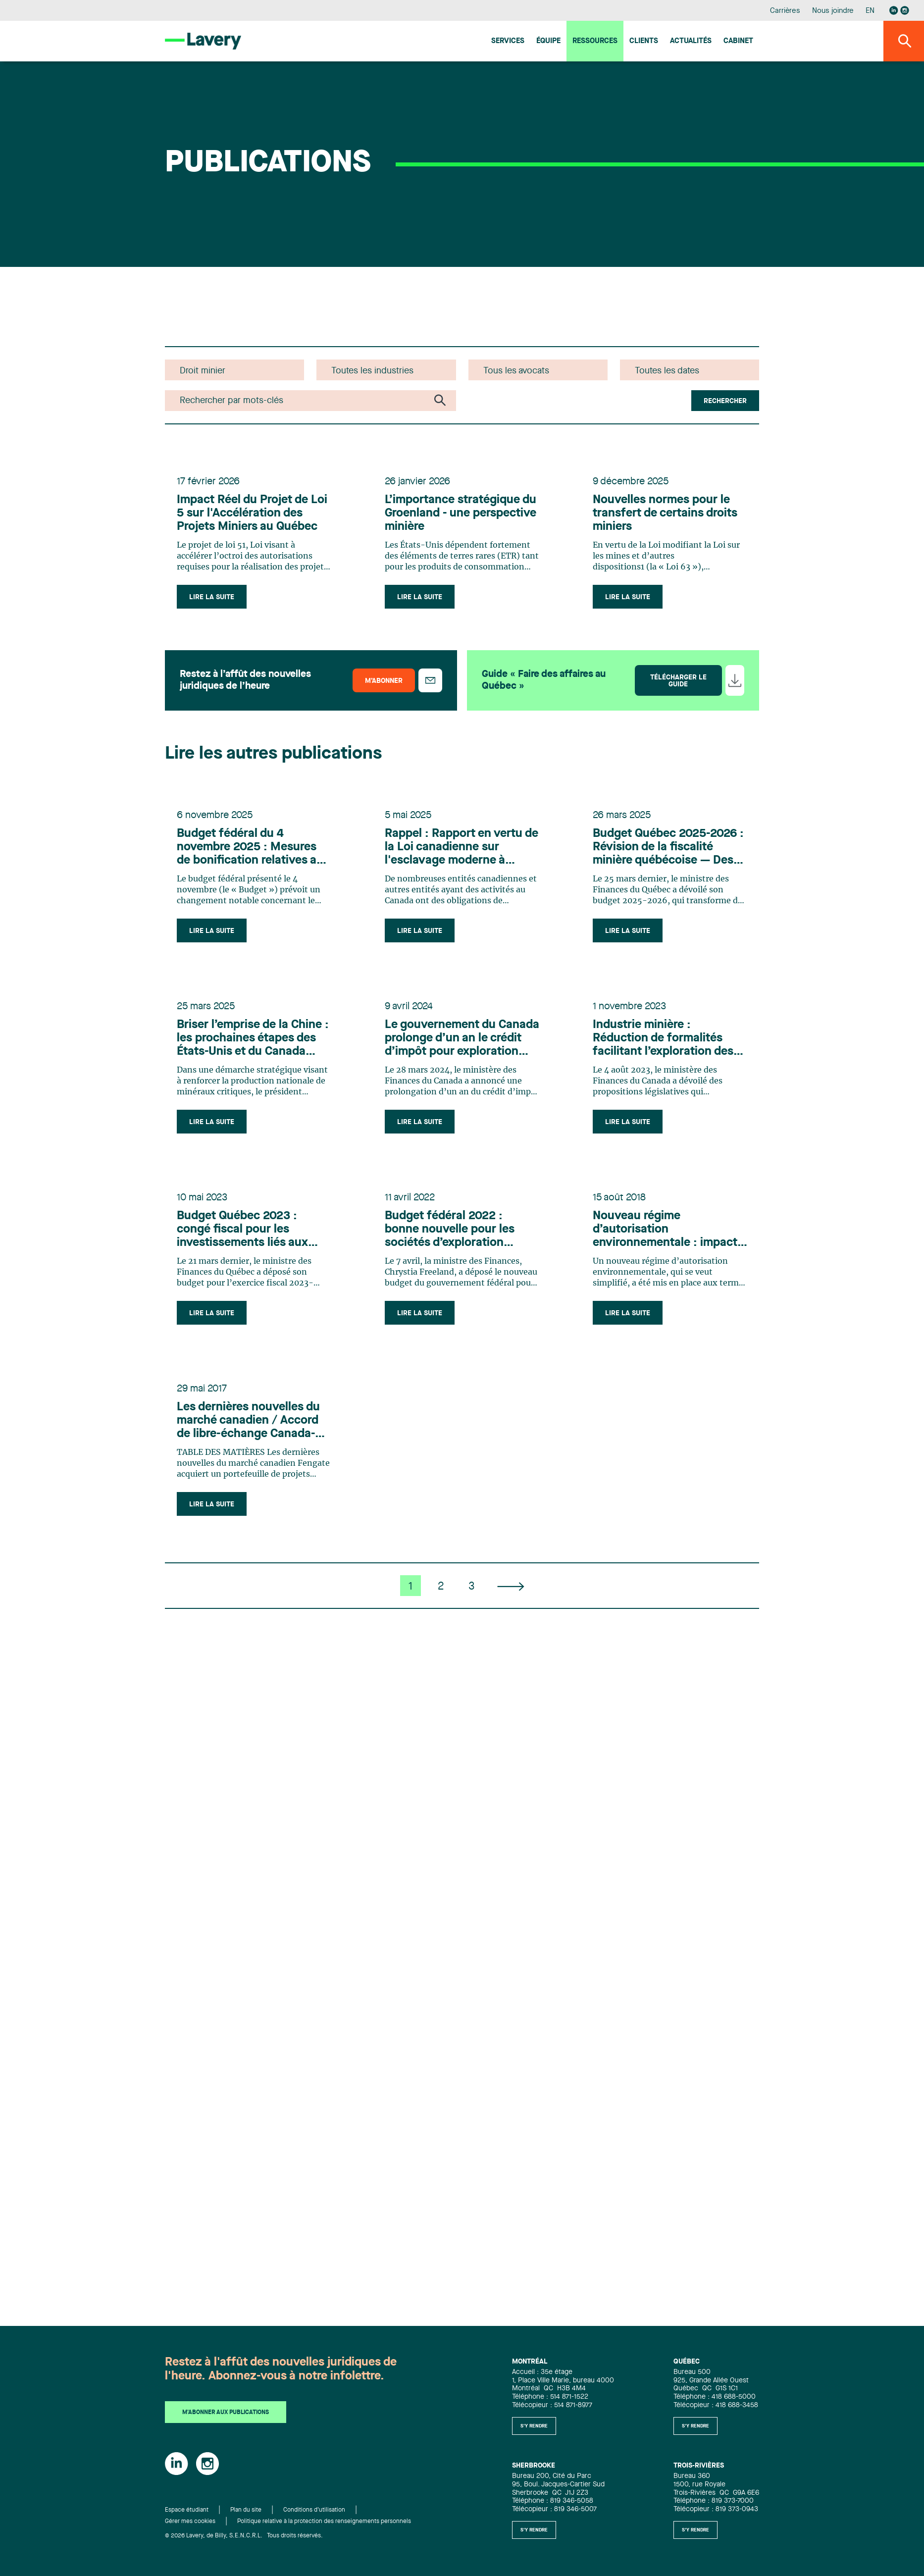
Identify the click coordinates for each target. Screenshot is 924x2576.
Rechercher (725, 401)
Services (507, 41)
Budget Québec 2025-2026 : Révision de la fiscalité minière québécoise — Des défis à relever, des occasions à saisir (668, 848)
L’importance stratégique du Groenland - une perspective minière (460, 513)
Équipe (548, 41)
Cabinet (738, 41)
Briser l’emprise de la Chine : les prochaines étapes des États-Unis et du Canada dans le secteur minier (253, 1039)
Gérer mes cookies (190, 2521)
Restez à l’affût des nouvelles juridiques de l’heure (245, 680)
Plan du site (245, 2510)
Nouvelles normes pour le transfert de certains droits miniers (665, 513)
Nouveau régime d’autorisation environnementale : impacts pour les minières (668, 1230)
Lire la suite (211, 597)
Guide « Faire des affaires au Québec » (544, 680)
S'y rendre (534, 2425)
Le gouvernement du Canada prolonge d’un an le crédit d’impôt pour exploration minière (462, 1039)
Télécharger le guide (678, 681)
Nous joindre (833, 11)
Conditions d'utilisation (314, 2510)
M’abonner (384, 680)
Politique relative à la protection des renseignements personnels (324, 2521)
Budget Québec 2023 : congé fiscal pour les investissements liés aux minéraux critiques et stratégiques (242, 1230)
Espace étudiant (186, 2510)
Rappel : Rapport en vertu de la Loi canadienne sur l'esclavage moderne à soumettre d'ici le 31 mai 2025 (461, 848)
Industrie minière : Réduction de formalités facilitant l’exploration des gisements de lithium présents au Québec (663, 1039)
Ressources (594, 41)
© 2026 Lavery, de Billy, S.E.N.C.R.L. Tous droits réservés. (244, 2536)
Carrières (785, 11)
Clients (643, 41)
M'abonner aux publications (225, 2413)
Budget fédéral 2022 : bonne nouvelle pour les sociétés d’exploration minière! (449, 1230)
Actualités (691, 41)
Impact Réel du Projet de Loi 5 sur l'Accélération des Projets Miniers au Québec (252, 513)
